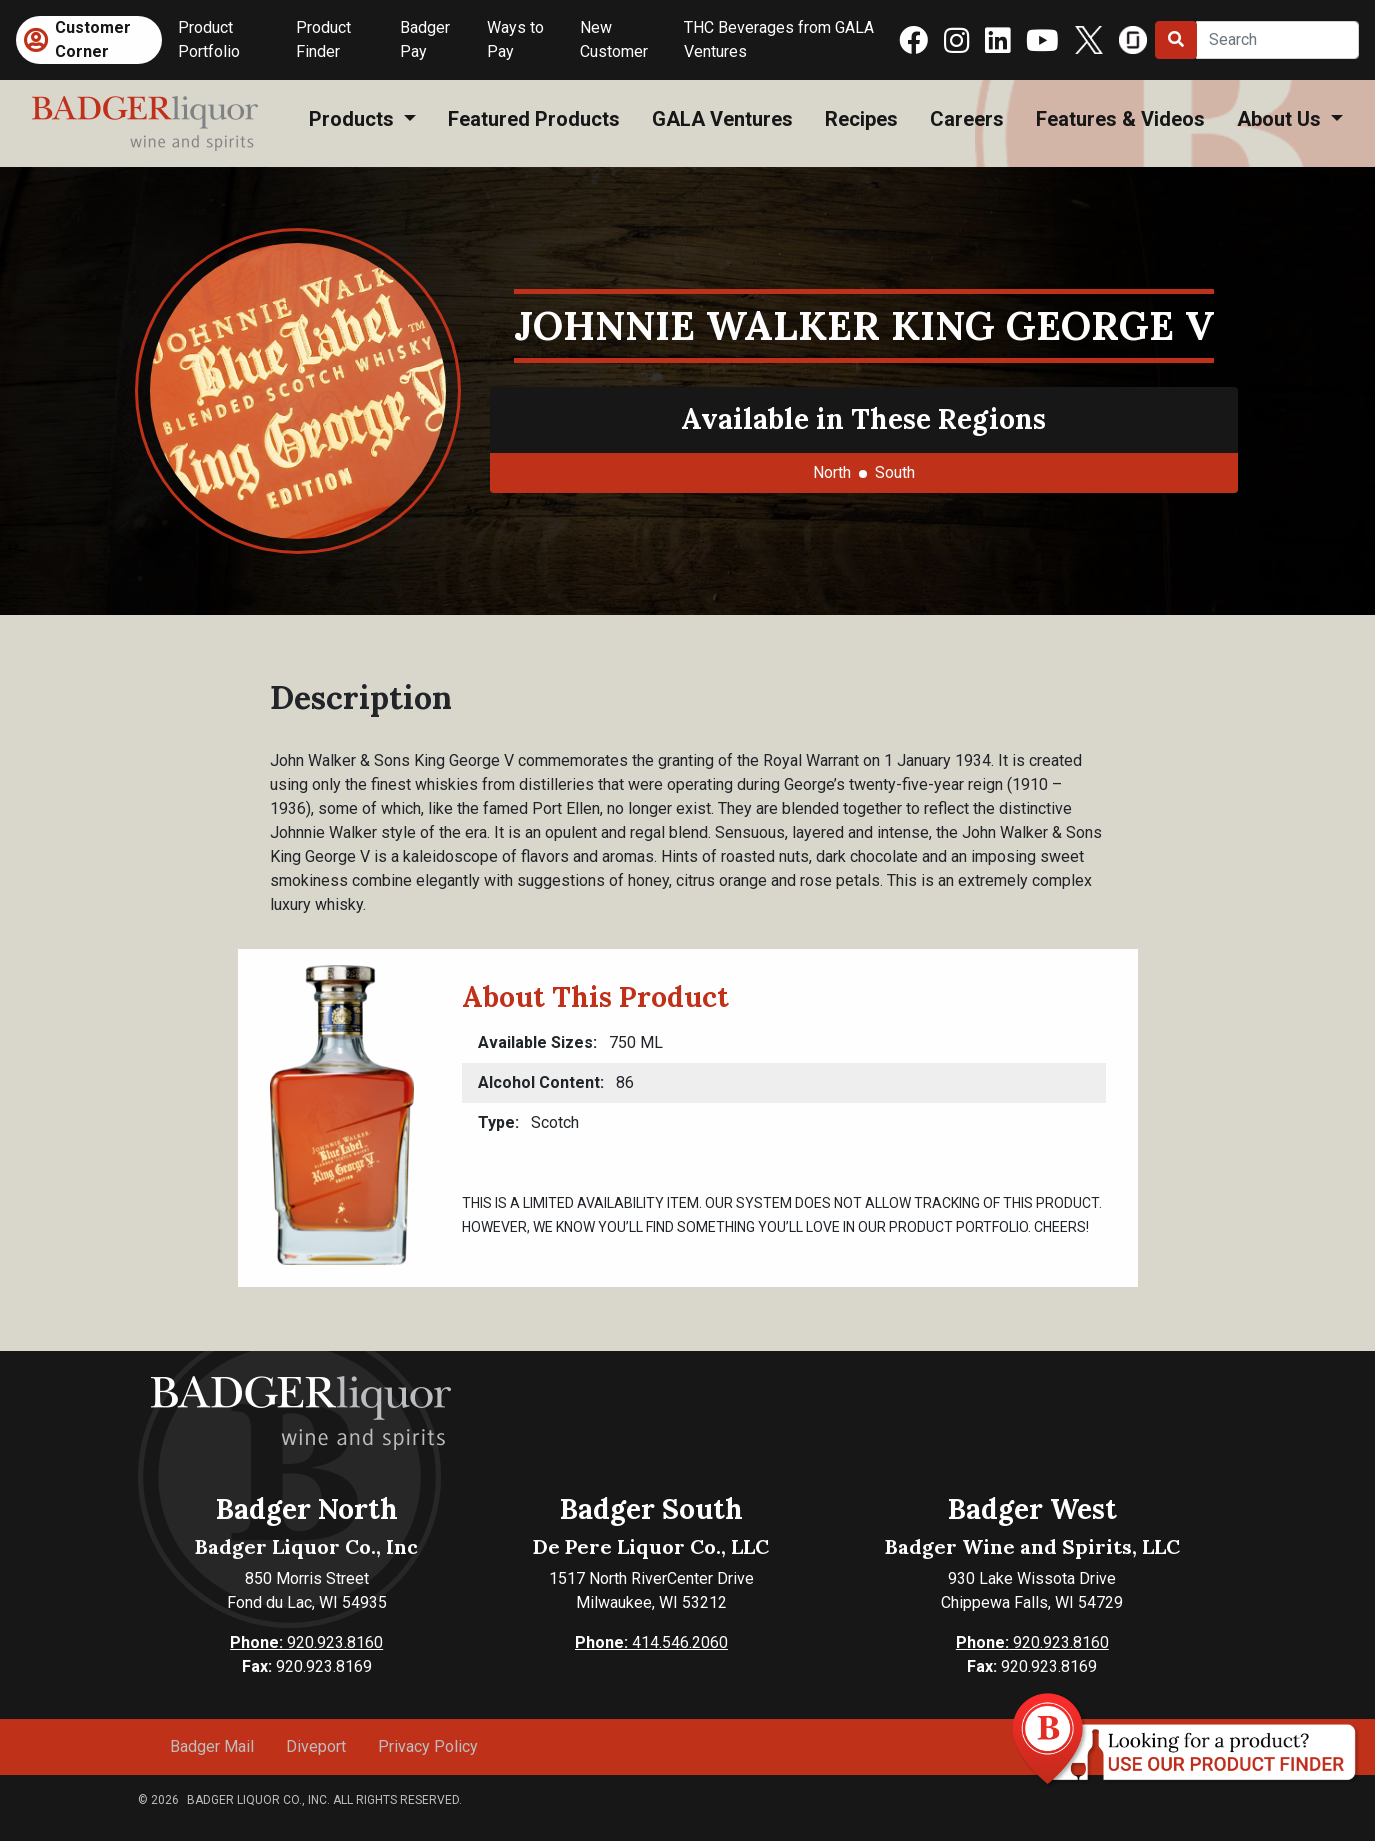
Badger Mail (212, 1746)
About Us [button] (1281, 119)
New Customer (614, 39)
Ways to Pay (515, 39)
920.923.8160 (306, 1642)
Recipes (861, 119)
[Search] (1277, 40)
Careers (967, 119)
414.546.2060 (651, 1642)
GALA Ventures (722, 119)
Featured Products (534, 119)
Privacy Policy (428, 1746)
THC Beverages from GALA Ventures (779, 39)
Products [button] (354, 119)
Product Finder (323, 39)
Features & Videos (1120, 119)
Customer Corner (93, 39)
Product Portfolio (209, 39)
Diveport (316, 1746)
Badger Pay (425, 39)
